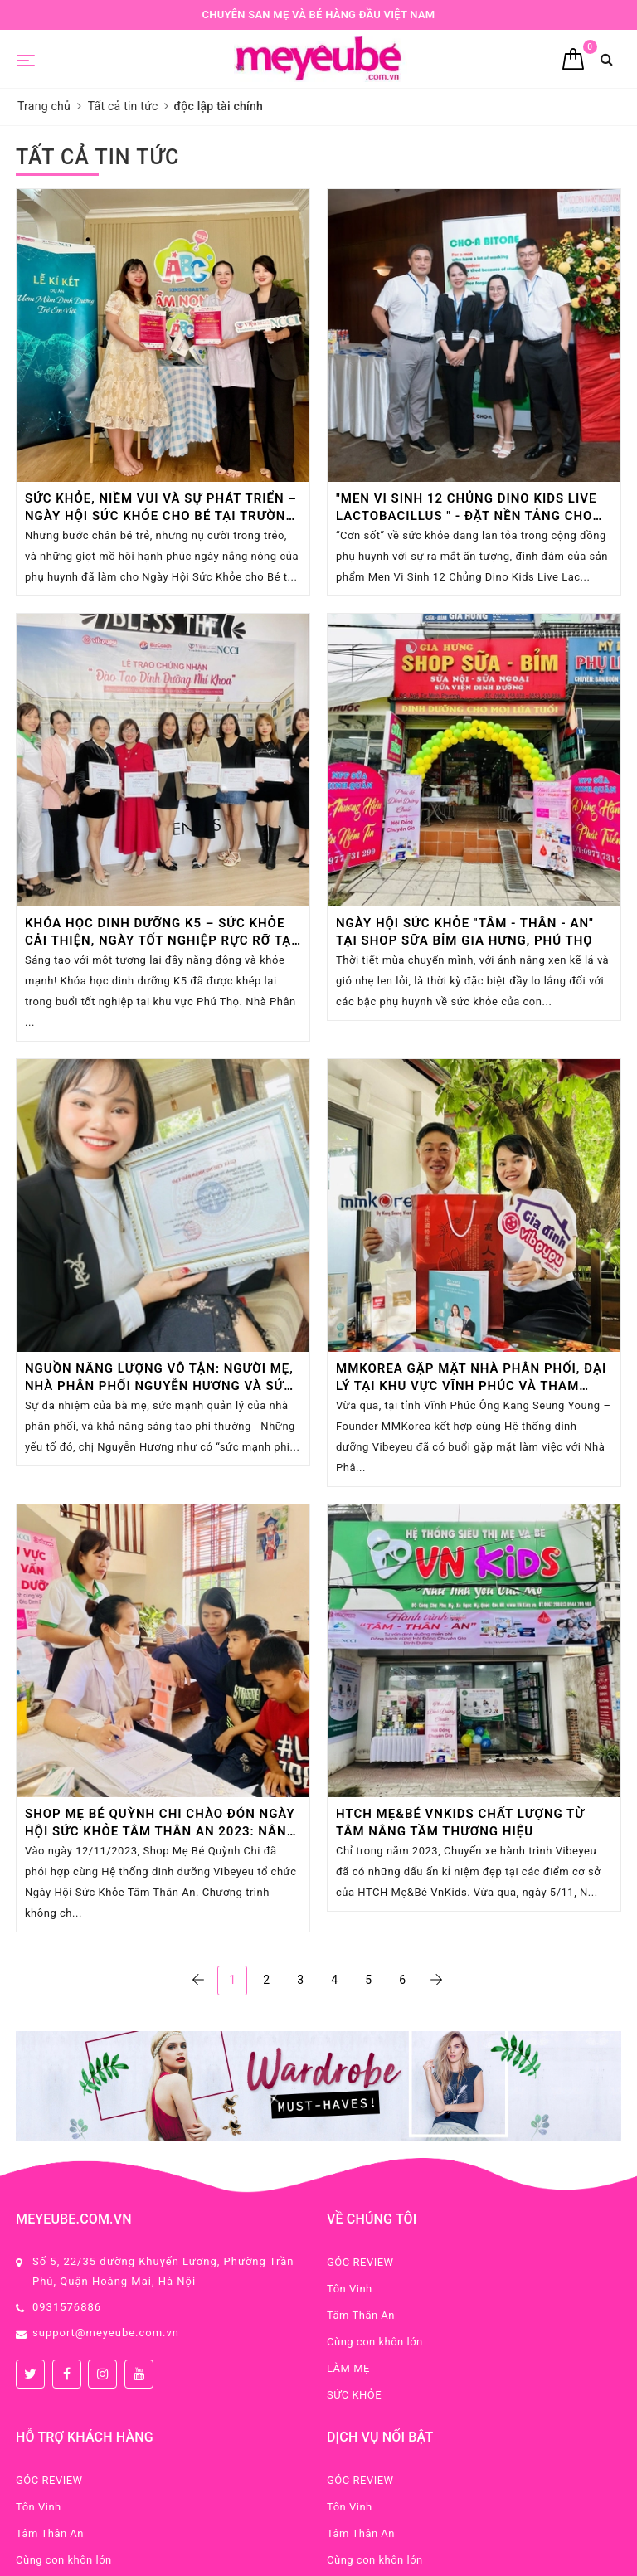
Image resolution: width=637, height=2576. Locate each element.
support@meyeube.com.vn (105, 2332)
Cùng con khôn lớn (375, 2341)
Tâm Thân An (361, 2315)
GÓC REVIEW (360, 2262)
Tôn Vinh (349, 2288)
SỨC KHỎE (354, 2395)
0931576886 (66, 2307)
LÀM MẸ (348, 2368)
